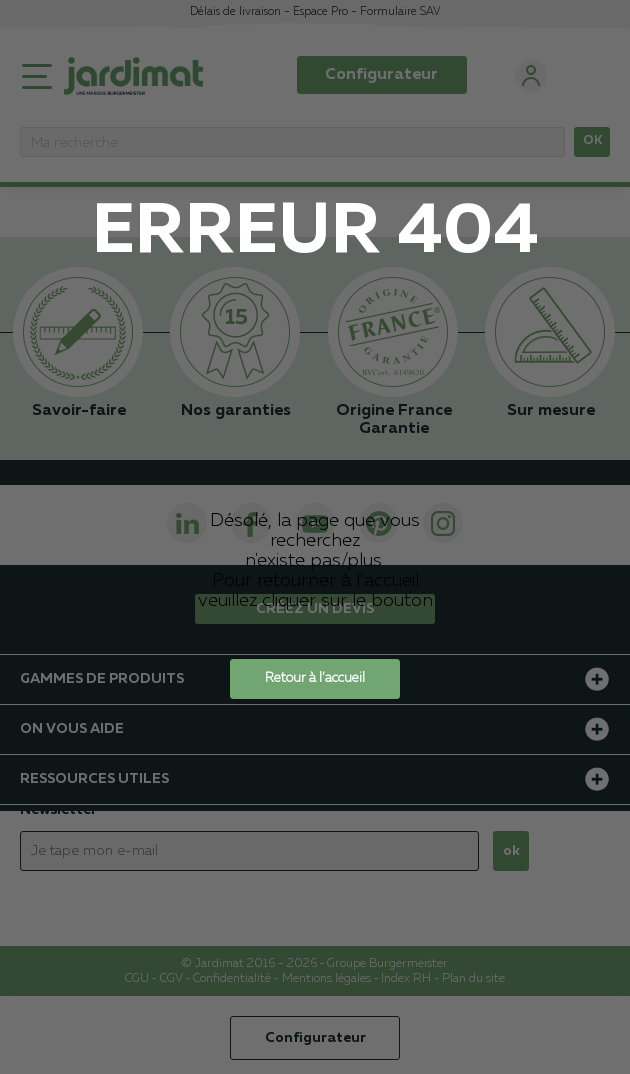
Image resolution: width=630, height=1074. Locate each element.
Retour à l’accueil (315, 678)
